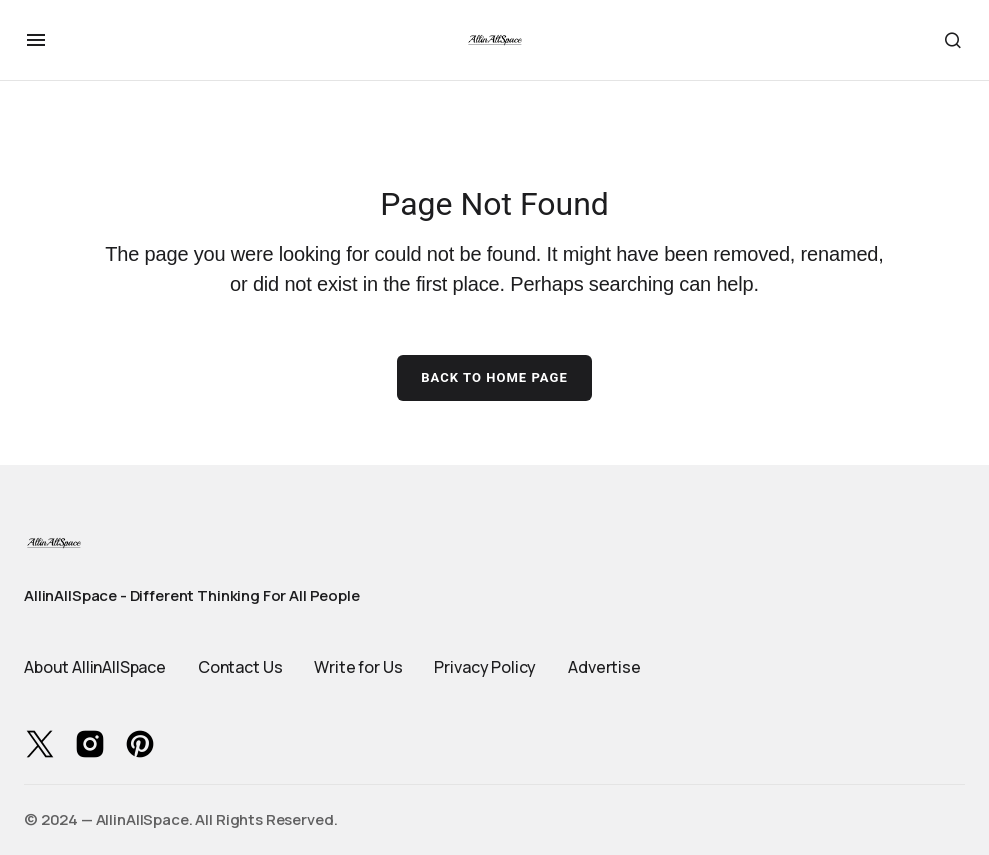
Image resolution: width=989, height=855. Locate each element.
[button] (36, 40)
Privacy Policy (485, 667)
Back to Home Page (494, 377)
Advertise (604, 667)
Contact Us (240, 667)
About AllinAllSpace (95, 667)
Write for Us (358, 667)
